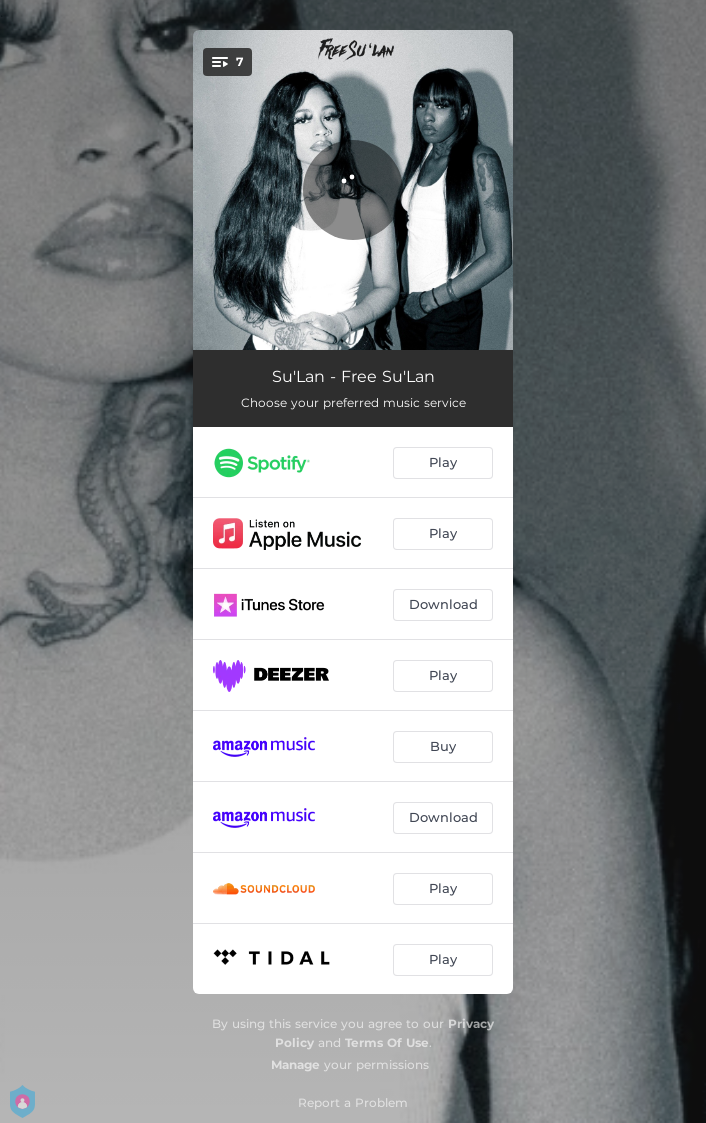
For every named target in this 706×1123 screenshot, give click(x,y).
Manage (295, 1064)
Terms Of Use (387, 1042)
